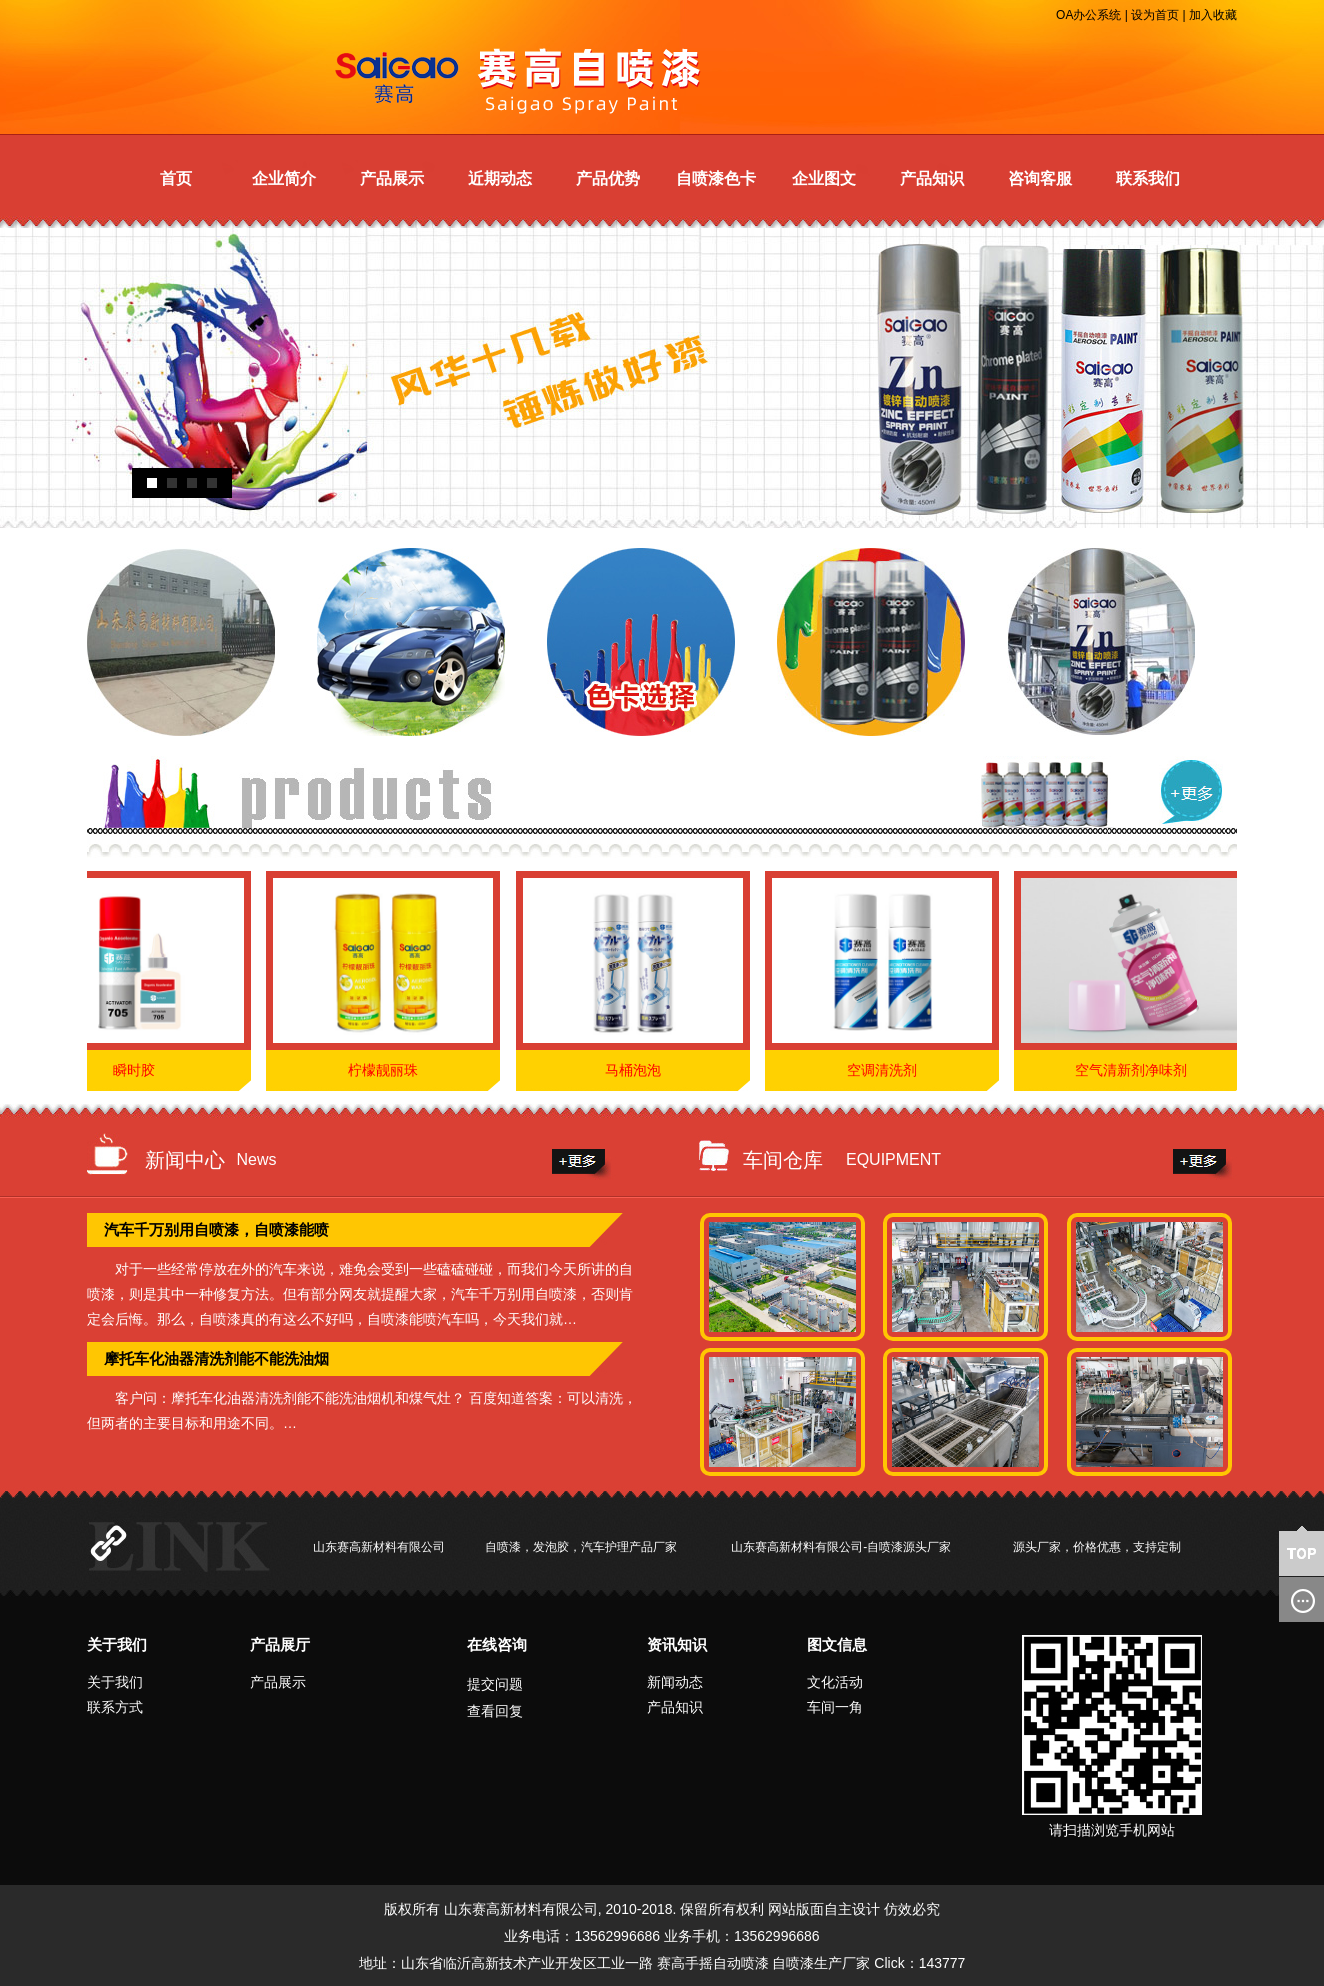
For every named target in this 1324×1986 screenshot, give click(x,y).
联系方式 (115, 1707)
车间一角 (835, 1707)
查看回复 (495, 1711)
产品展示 (392, 178)
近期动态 (500, 178)
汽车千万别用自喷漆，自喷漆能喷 (216, 1229)
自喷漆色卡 (716, 178)
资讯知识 (677, 1644)
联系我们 (1148, 178)
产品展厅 (280, 1644)
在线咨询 (497, 1644)
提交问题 (495, 1684)
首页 (176, 178)
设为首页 (1155, 15)
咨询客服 (1040, 178)
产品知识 (932, 178)
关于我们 (117, 1644)
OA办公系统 (1088, 15)
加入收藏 (1213, 15)
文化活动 (835, 1682)
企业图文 (824, 178)
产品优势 (608, 178)
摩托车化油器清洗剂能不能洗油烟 (216, 1358)
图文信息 (837, 1644)
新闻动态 (675, 1682)
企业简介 (284, 178)
